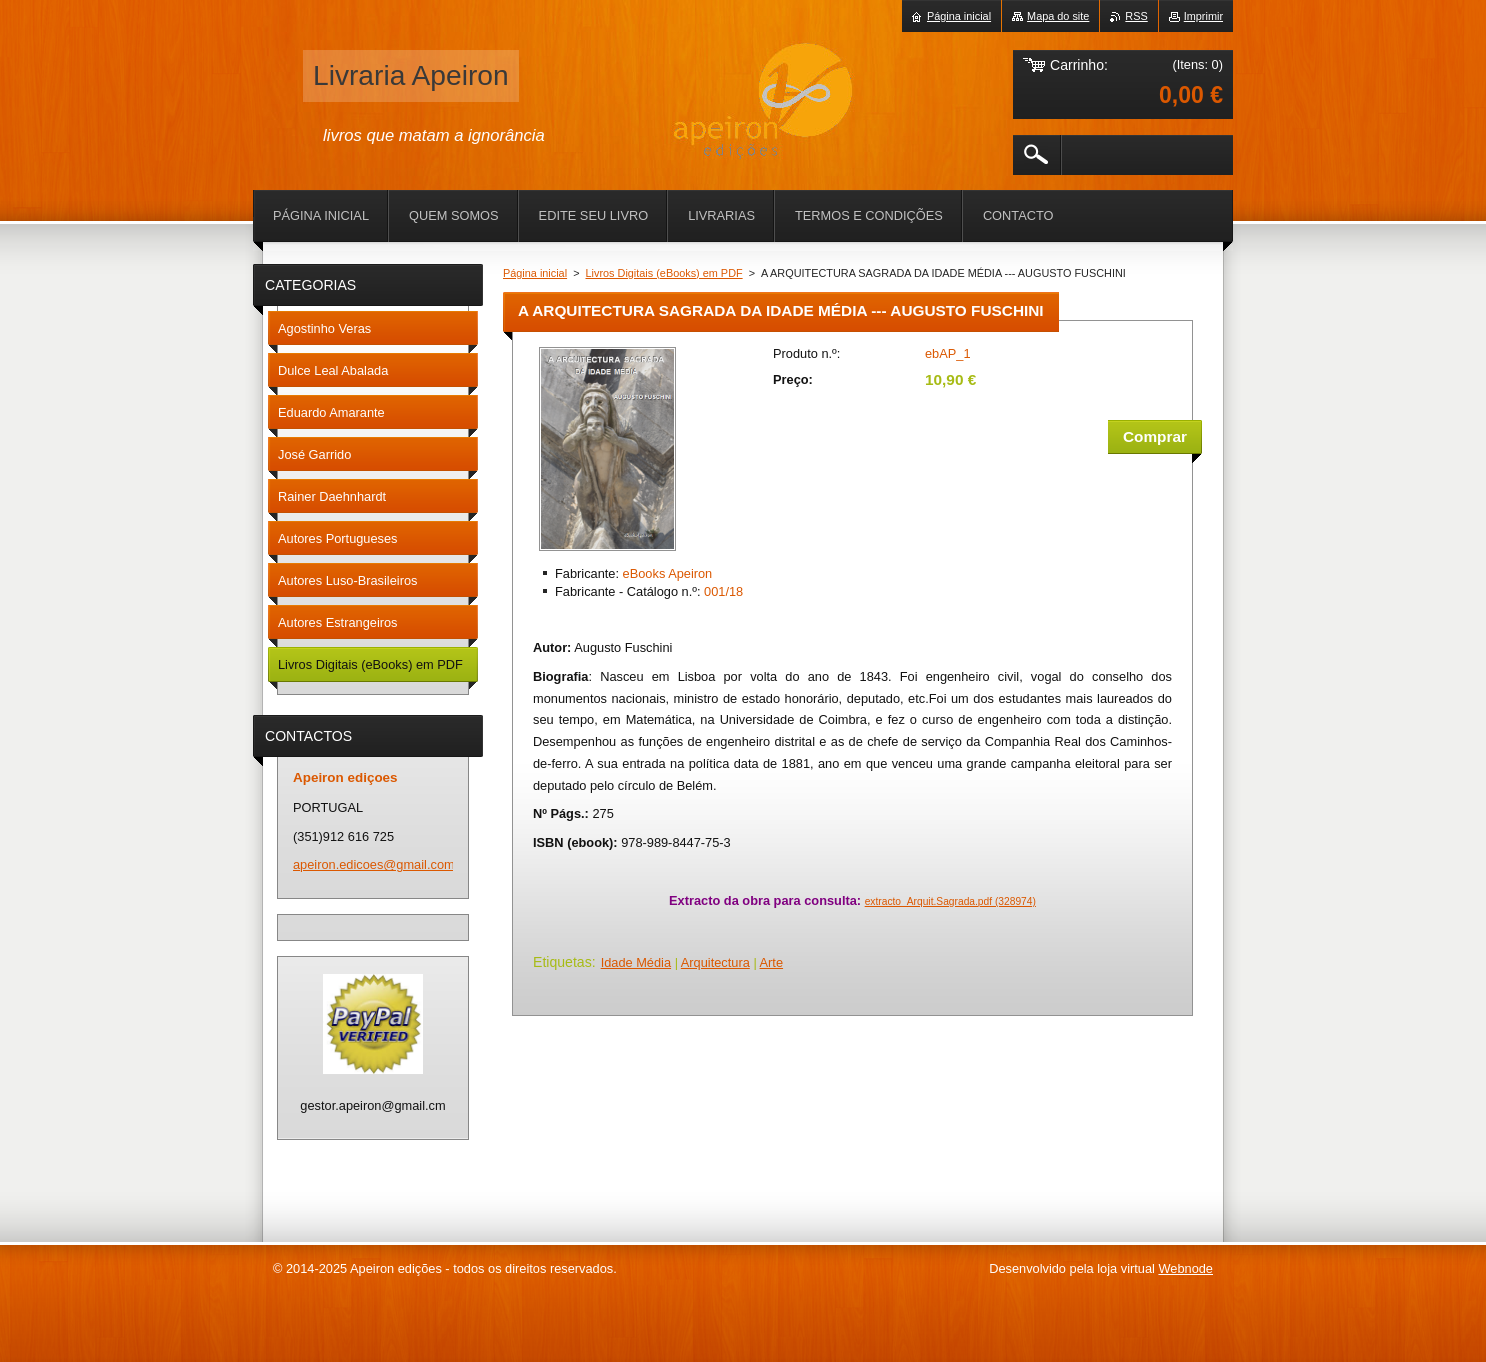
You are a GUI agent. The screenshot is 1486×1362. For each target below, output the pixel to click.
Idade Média (636, 962)
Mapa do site (1058, 16)
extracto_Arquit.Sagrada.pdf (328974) (950, 901)
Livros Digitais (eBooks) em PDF (664, 273)
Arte (771, 962)
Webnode (1185, 1268)
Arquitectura (715, 962)
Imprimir (1203, 16)
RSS (1136, 16)
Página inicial (535, 273)
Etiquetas (562, 962)
